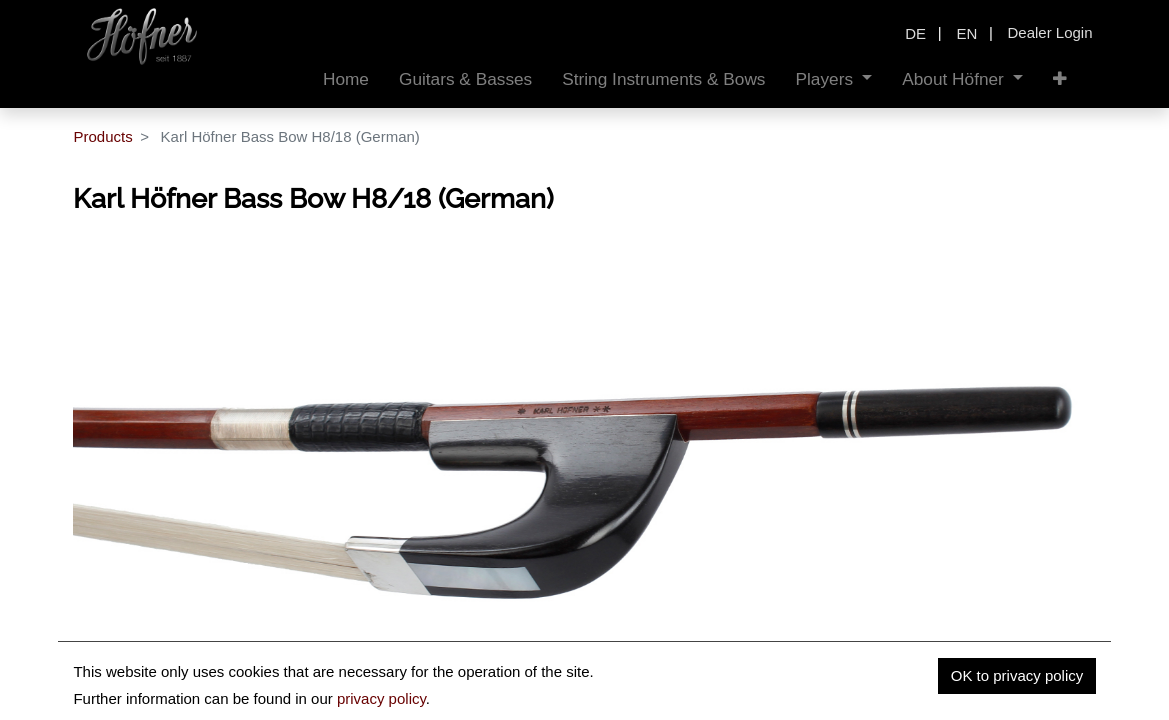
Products (102, 136)
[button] (1060, 79)
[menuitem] (346, 79)
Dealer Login (1049, 32)
